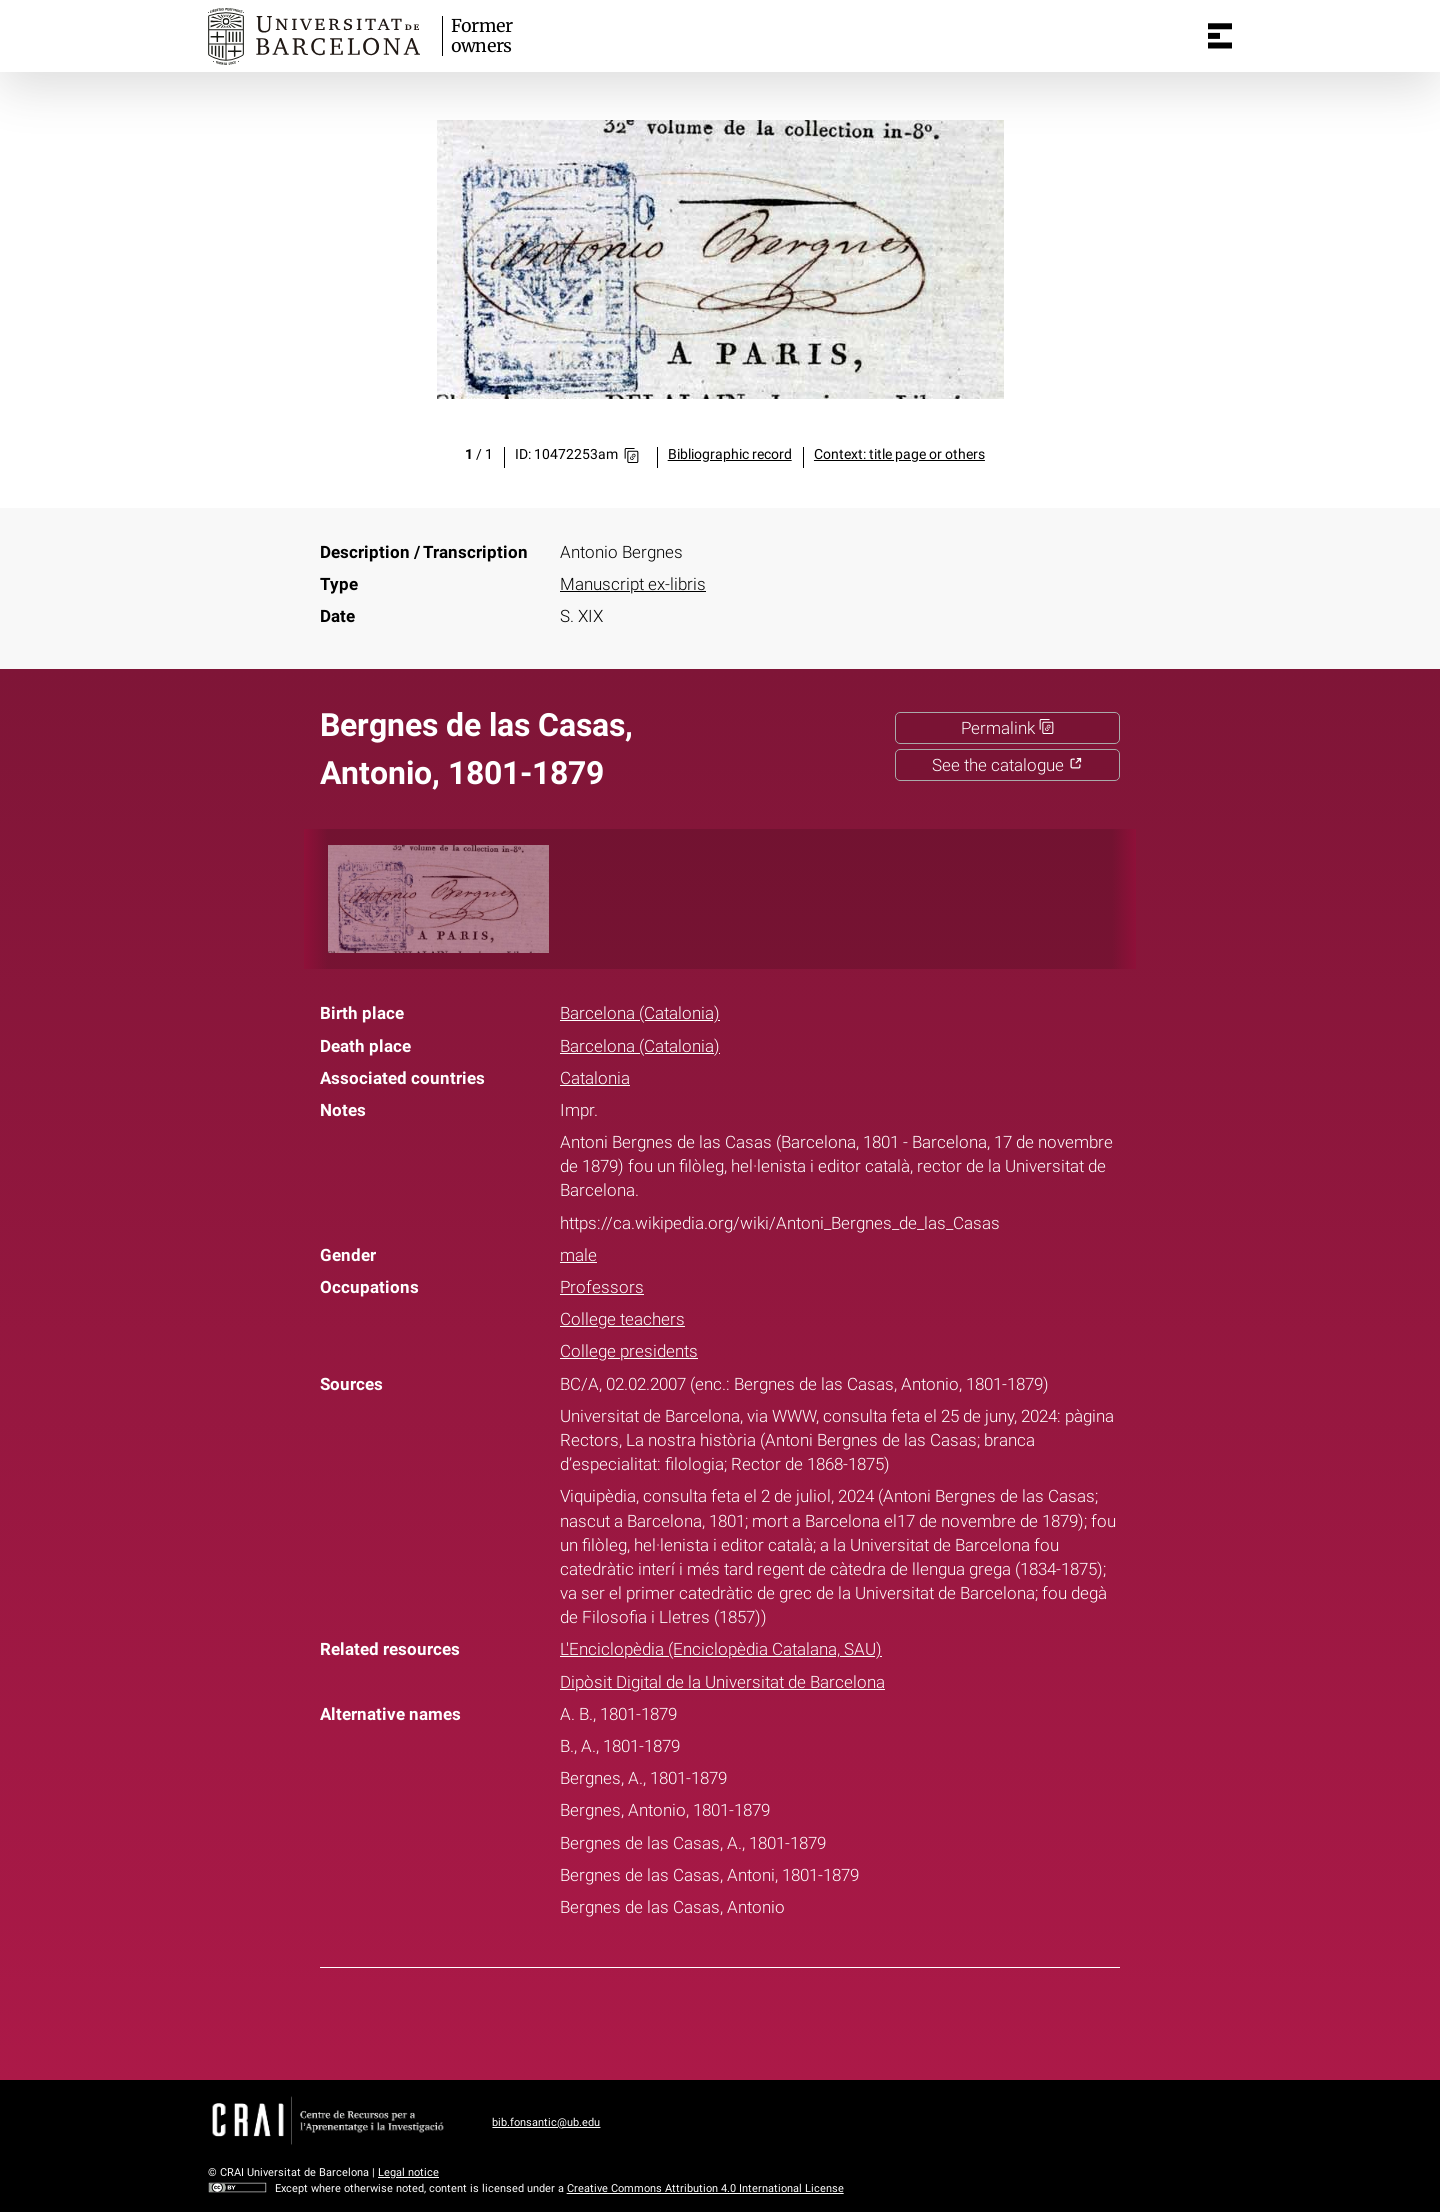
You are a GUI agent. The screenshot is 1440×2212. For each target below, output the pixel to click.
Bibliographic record (730, 454)
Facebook (657, 2020)
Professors (602, 1287)
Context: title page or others (899, 454)
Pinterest (757, 2020)
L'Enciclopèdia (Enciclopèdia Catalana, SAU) (721, 1649)
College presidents (629, 1351)
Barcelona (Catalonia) (640, 1013)
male (578, 1255)
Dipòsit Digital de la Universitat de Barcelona (722, 1682)
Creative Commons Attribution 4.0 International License (705, 2188)
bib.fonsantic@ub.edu (546, 2122)
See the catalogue (1007, 765)
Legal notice (408, 2172)
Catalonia (595, 1078)
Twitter (707, 2020)
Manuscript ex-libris (633, 584)
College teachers (622, 1319)
